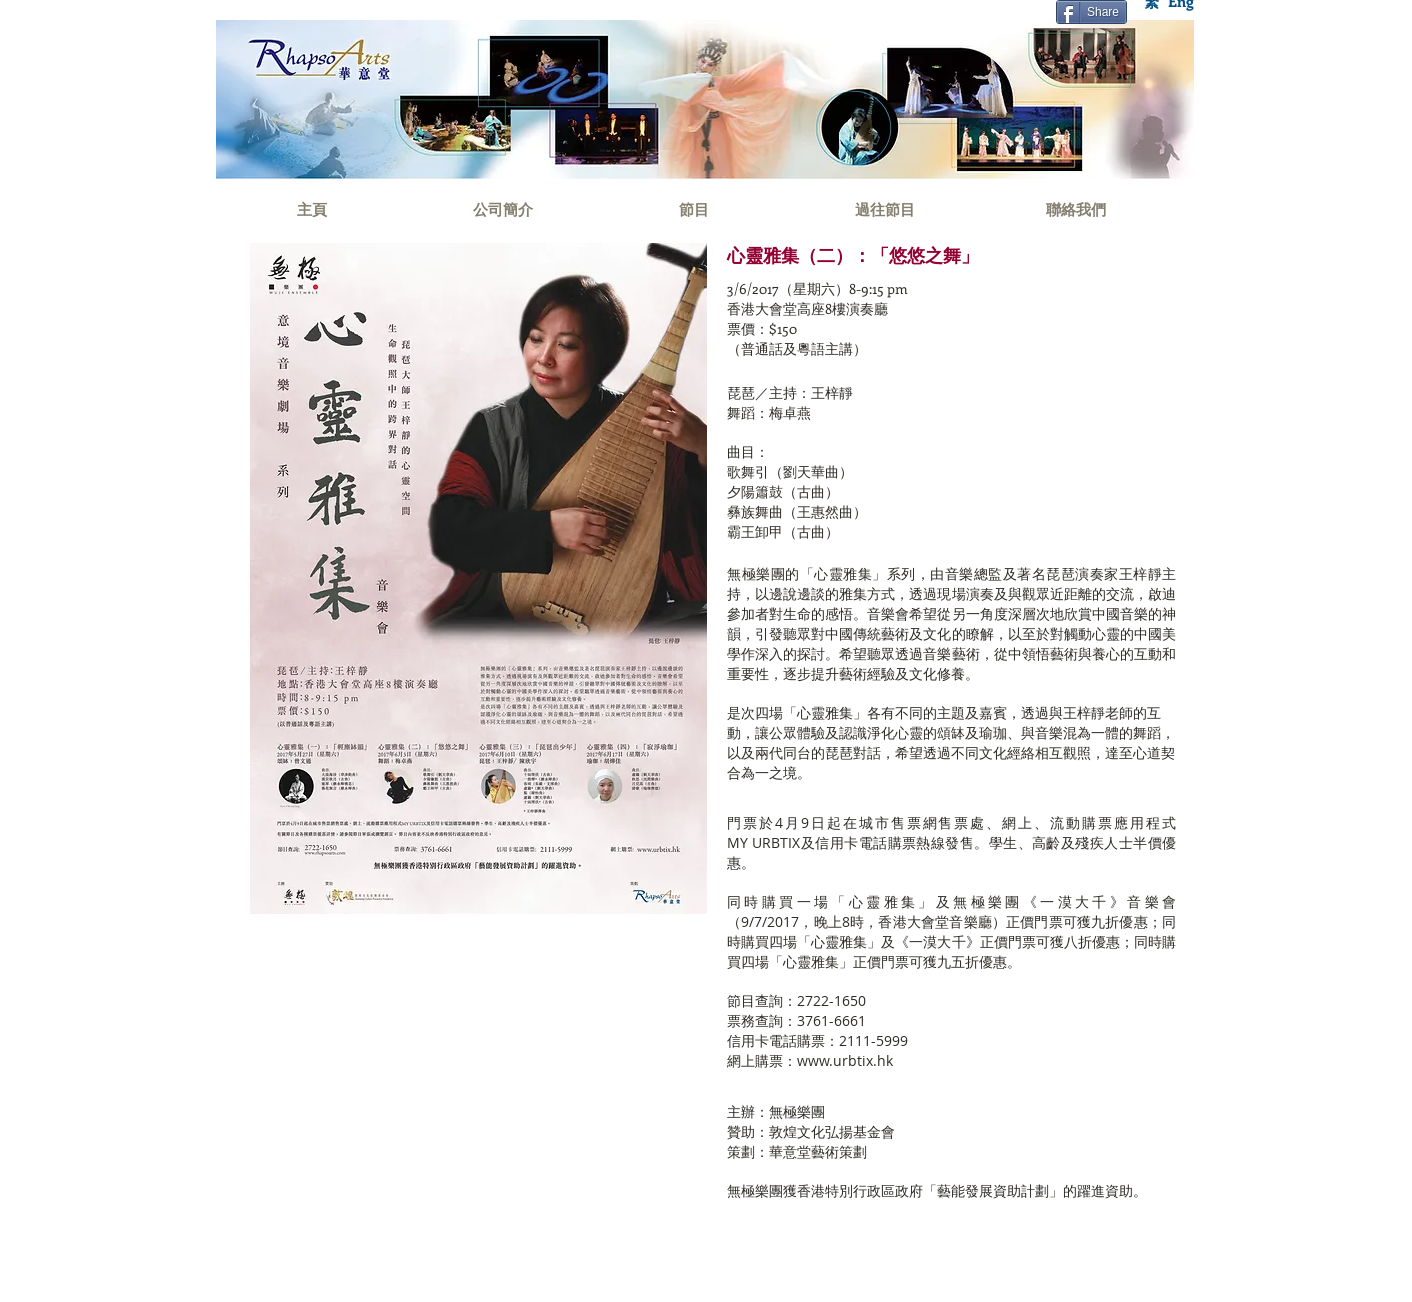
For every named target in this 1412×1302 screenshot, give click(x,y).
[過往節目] (884, 209)
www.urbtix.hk (845, 1060)
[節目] (693, 209)
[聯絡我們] (1075, 209)
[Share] (1091, 12)
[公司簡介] (502, 209)
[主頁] (311, 209)
